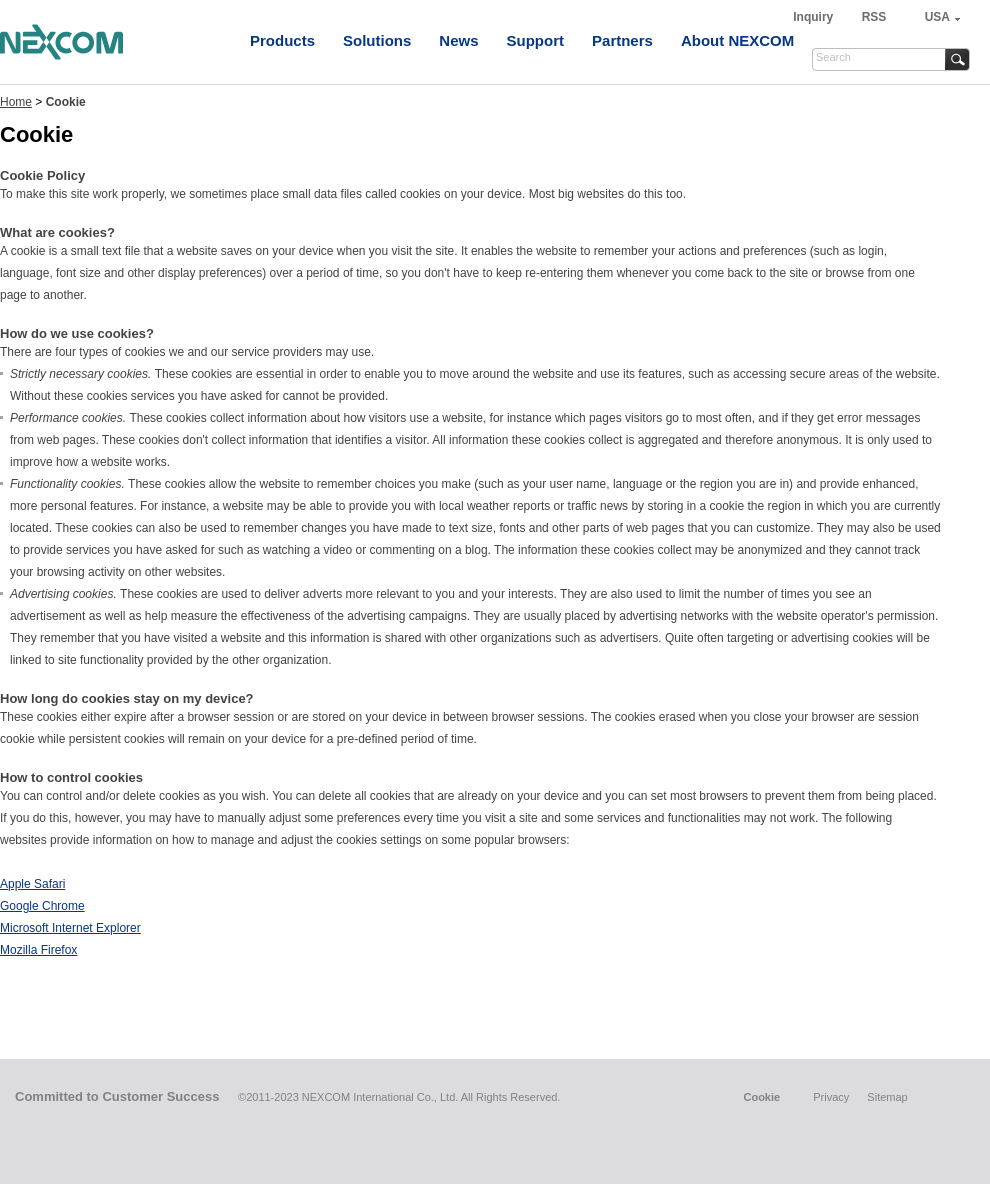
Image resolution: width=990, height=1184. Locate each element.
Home (16, 102)
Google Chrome (42, 906)
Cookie (761, 1097)
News (458, 40)
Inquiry (814, 17)
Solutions (377, 40)
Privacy (831, 1097)
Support (536, 40)
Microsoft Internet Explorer (70, 928)
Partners (622, 40)
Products (282, 40)
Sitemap (887, 1097)
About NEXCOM (737, 40)
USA (937, 17)
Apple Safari (32, 884)
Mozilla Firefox (38, 950)
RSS (874, 17)
